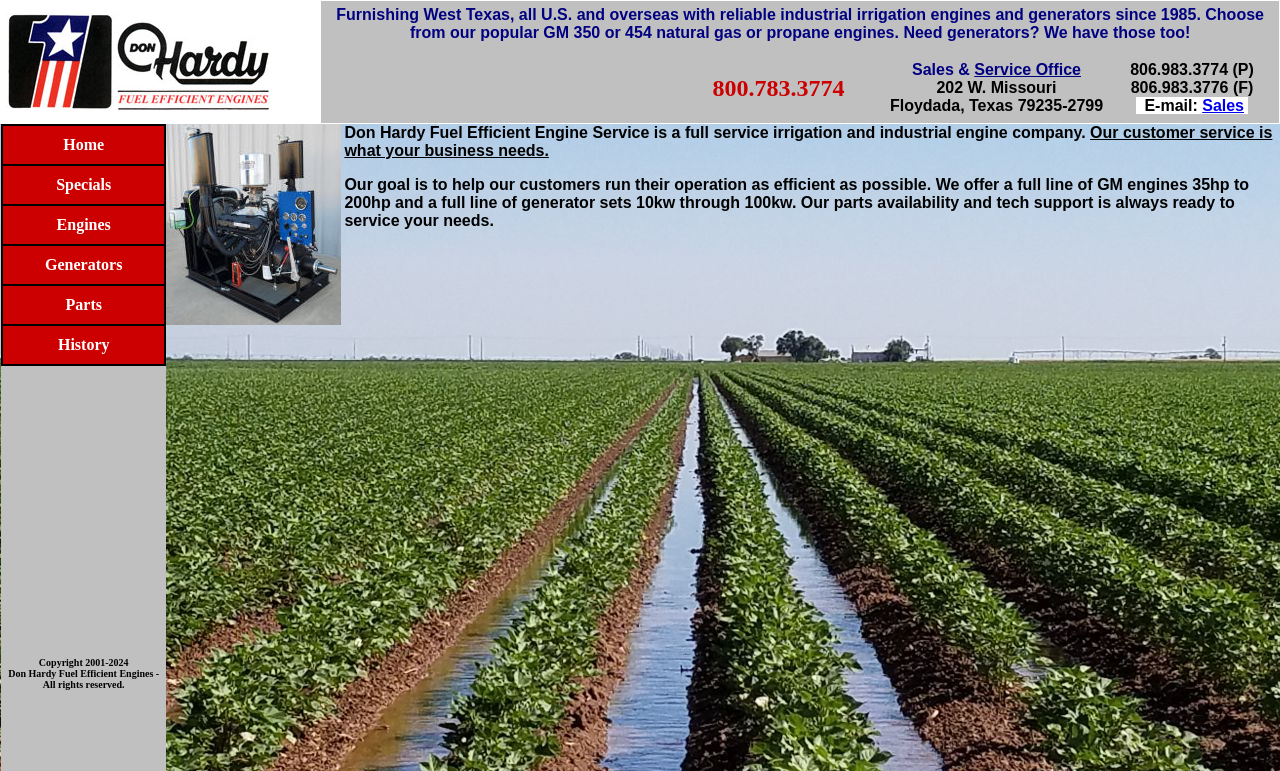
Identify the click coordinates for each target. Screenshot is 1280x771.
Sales (1223, 105)
